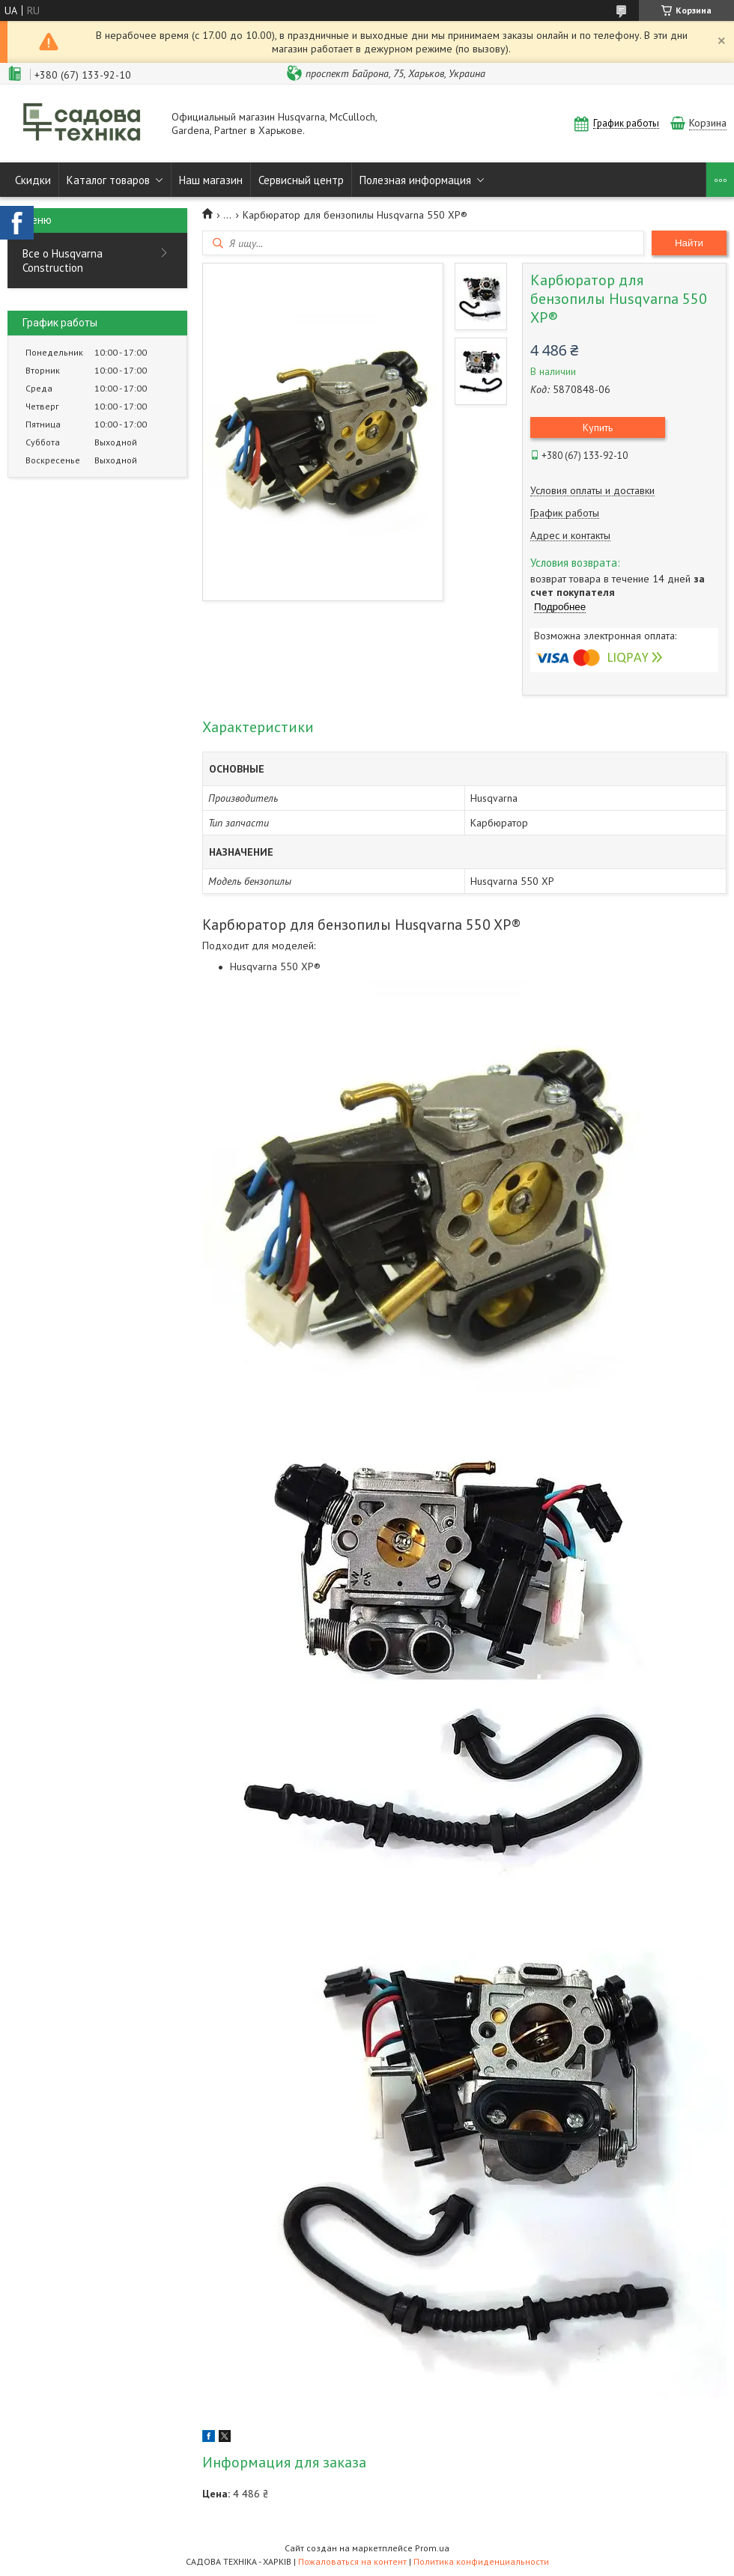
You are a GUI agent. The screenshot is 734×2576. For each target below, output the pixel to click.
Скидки (33, 180)
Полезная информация (415, 180)
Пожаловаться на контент (352, 2561)
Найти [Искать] (689, 243)
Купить (598, 427)
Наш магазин (211, 180)
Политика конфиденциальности (481, 2561)
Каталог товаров (108, 180)
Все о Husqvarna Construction (62, 260)
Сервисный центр (301, 180)
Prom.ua (432, 2548)
